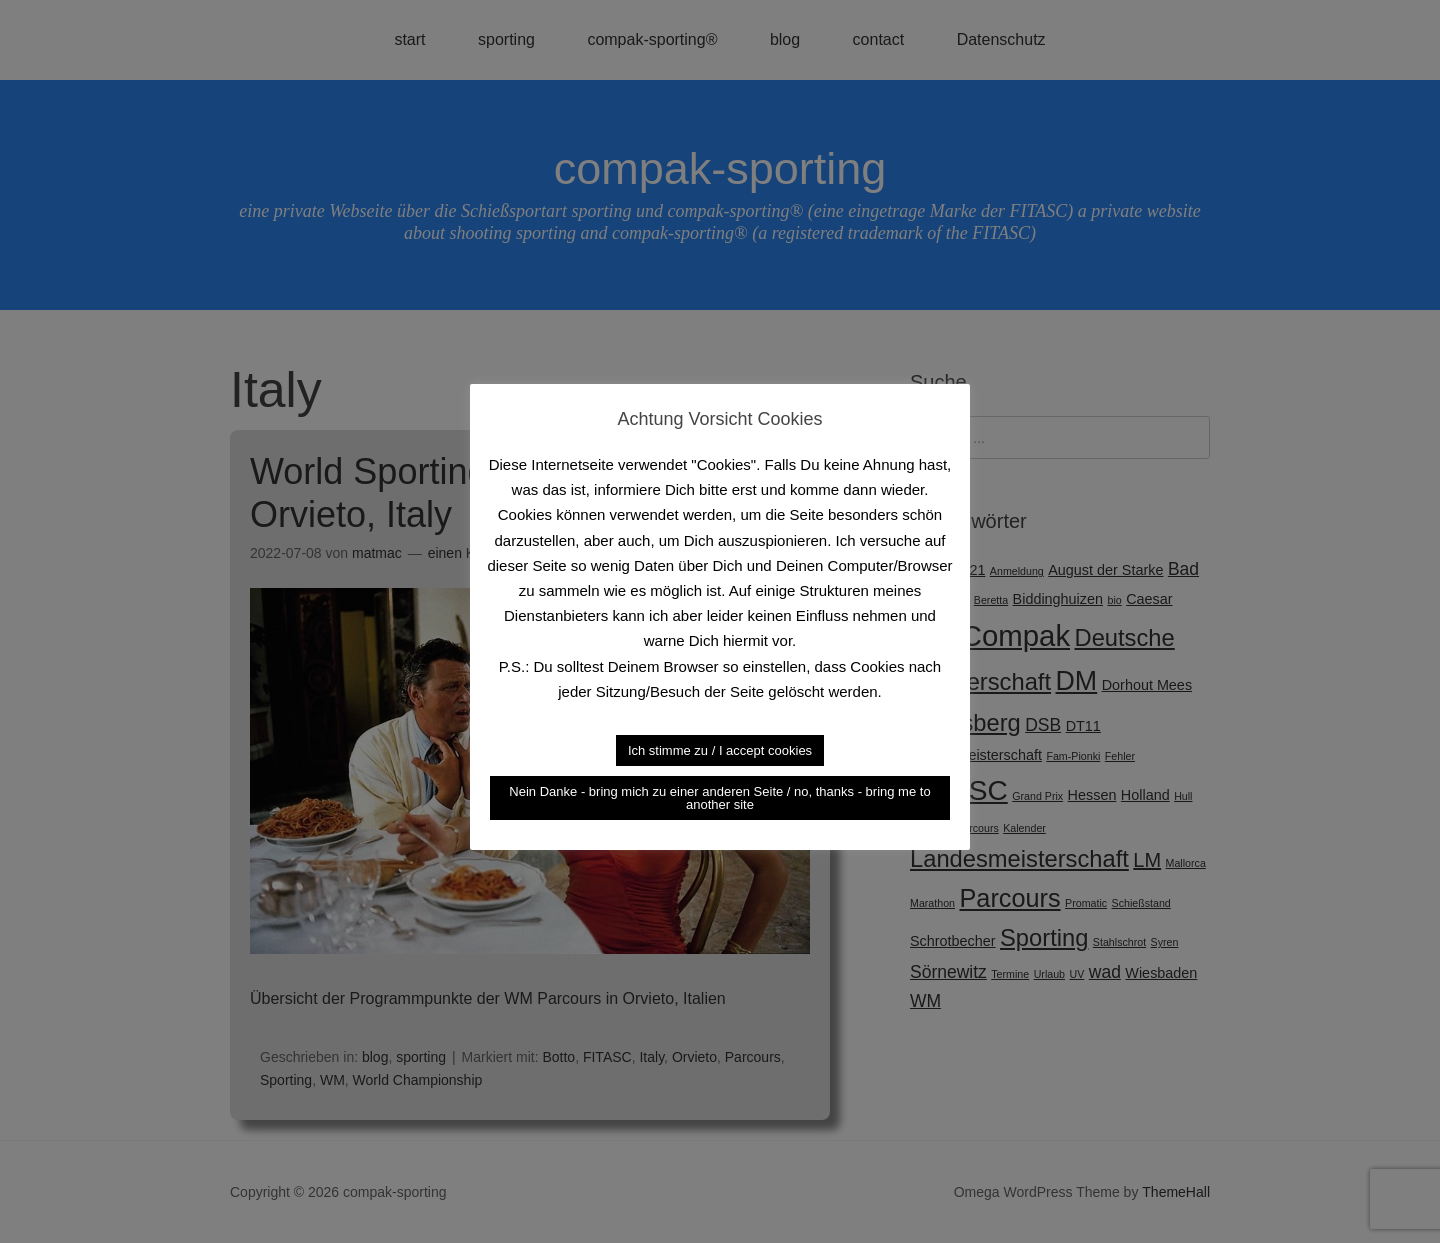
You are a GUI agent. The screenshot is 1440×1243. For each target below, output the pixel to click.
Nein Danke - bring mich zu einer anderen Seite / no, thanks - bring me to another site (719, 798)
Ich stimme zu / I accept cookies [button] (720, 750)
